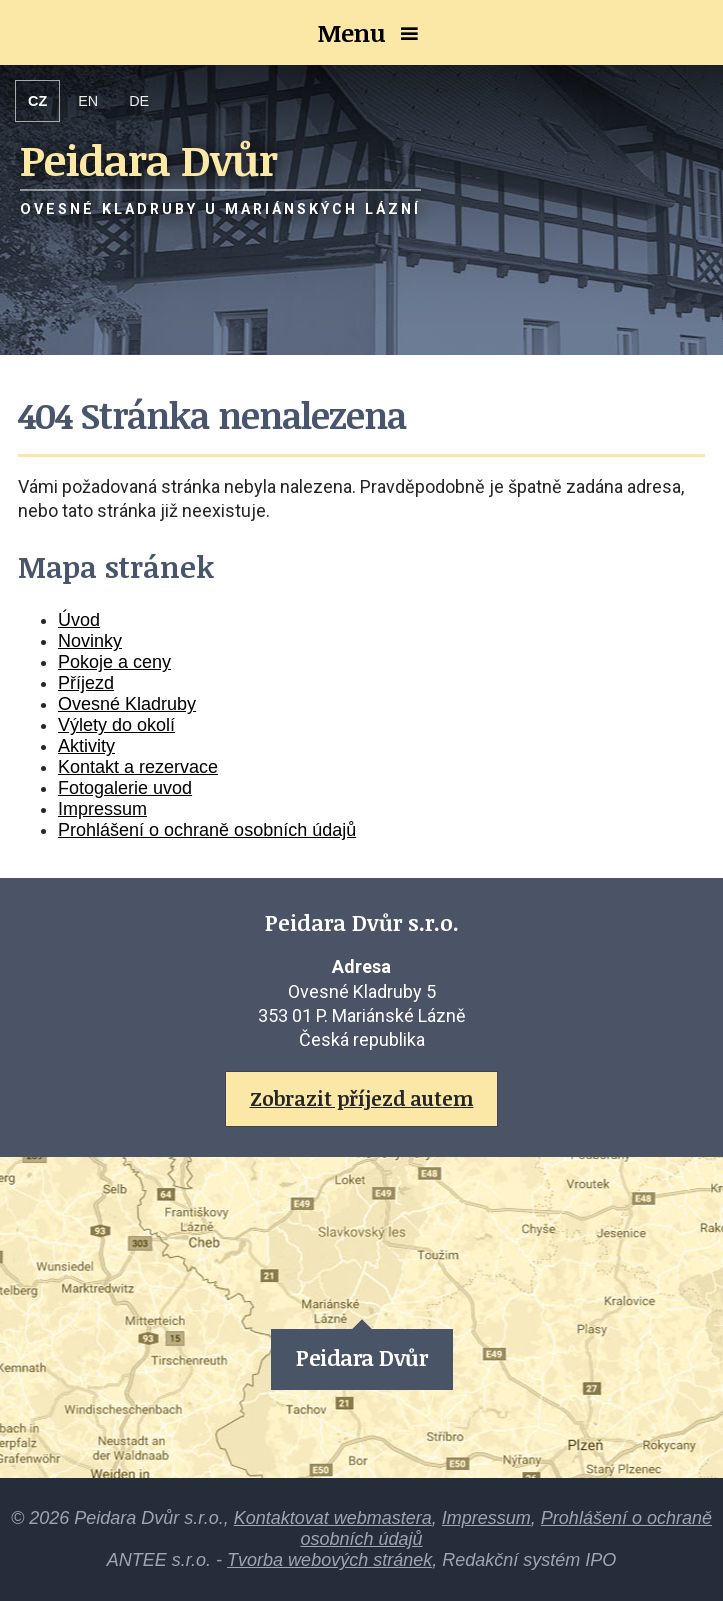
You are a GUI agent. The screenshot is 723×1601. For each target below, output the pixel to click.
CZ (37, 101)
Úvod (79, 620)
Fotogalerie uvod (125, 788)
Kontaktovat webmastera (333, 1518)
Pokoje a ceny (114, 662)
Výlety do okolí (116, 725)
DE (139, 101)
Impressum (102, 809)
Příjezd (86, 683)
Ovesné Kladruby (127, 704)
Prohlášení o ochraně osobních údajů (207, 830)
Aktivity (86, 746)
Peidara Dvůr (361, 1357)
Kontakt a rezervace (138, 767)
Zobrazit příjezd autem (362, 1098)
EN (88, 101)
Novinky (90, 641)
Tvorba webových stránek (329, 1560)
